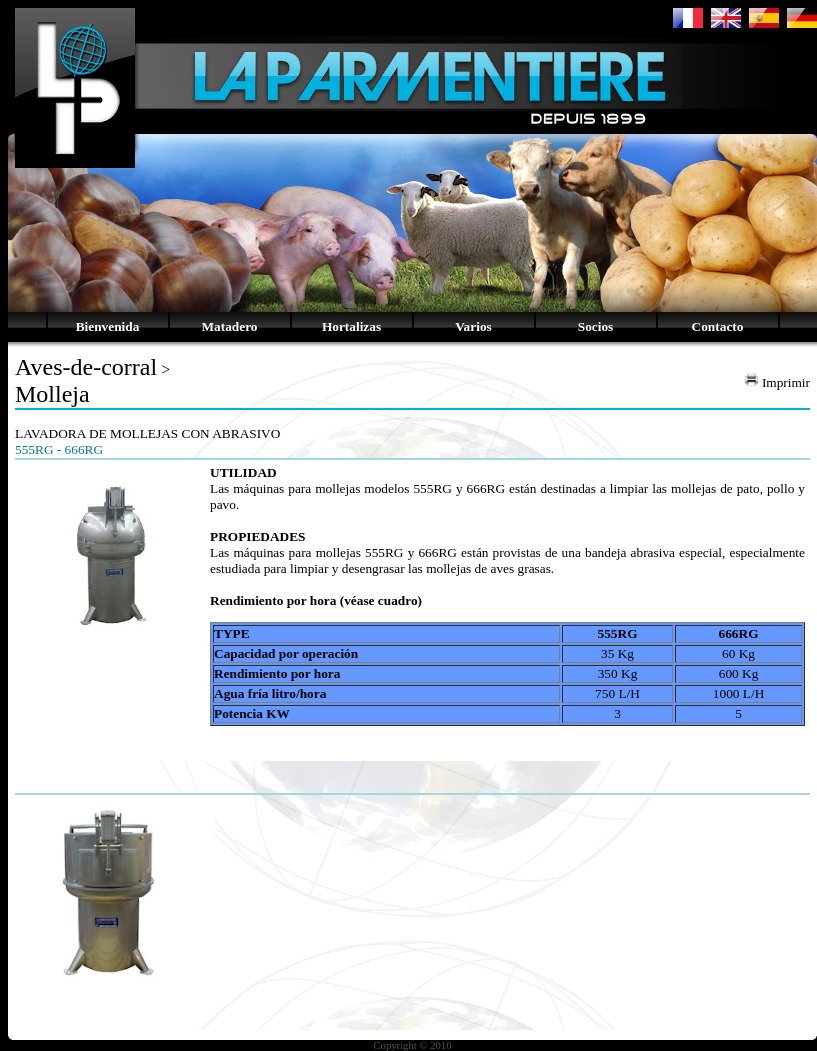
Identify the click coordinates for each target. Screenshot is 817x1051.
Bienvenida (108, 326)
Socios (596, 326)
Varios (473, 326)
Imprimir (777, 382)
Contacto (718, 326)
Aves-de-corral (86, 367)
